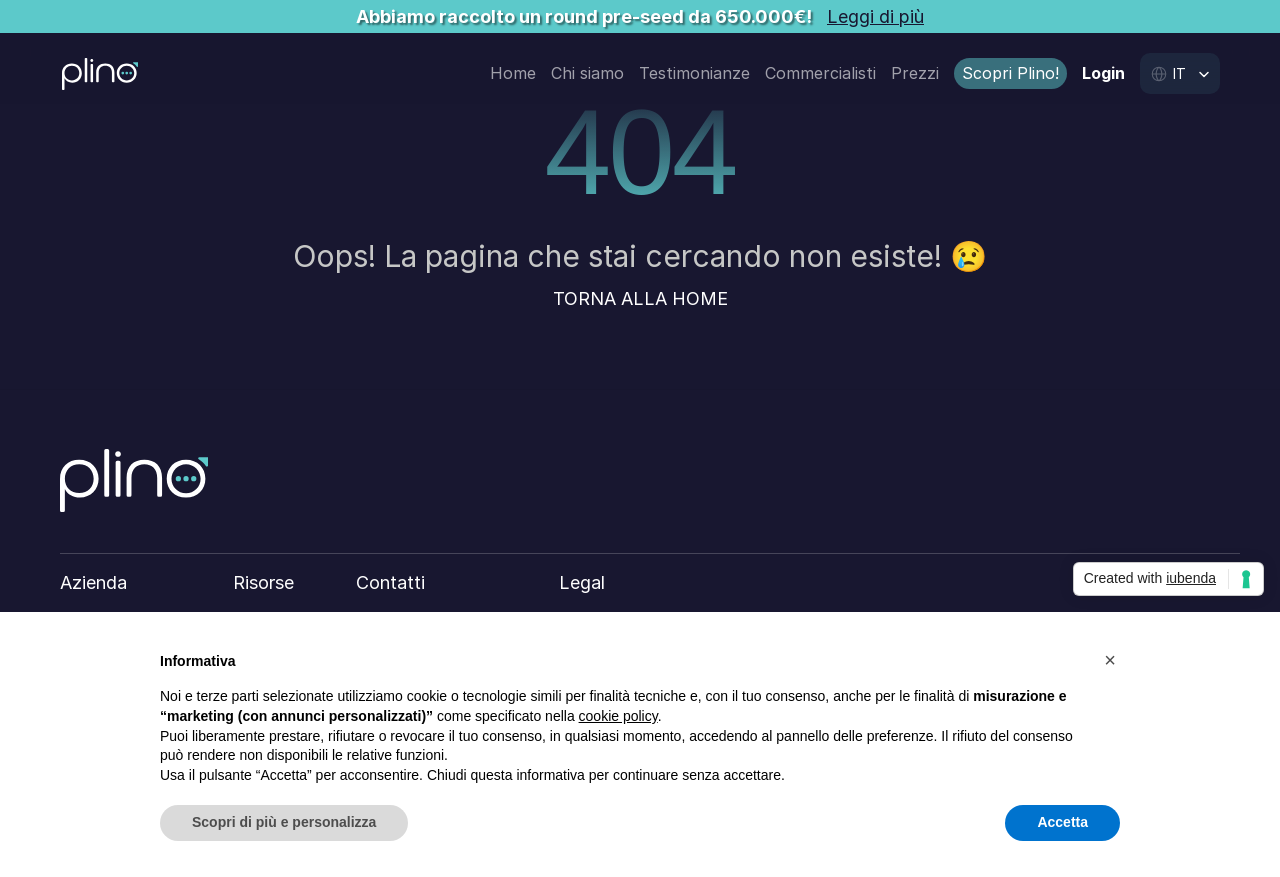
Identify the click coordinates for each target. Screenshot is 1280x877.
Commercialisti (820, 73)
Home (513, 73)
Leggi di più (875, 16)
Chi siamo (587, 73)
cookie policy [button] (618, 716)
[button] (1110, 660)
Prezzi (915, 73)
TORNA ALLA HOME (640, 298)
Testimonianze (694, 73)
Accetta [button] (1062, 822)
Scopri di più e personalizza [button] (284, 822)
